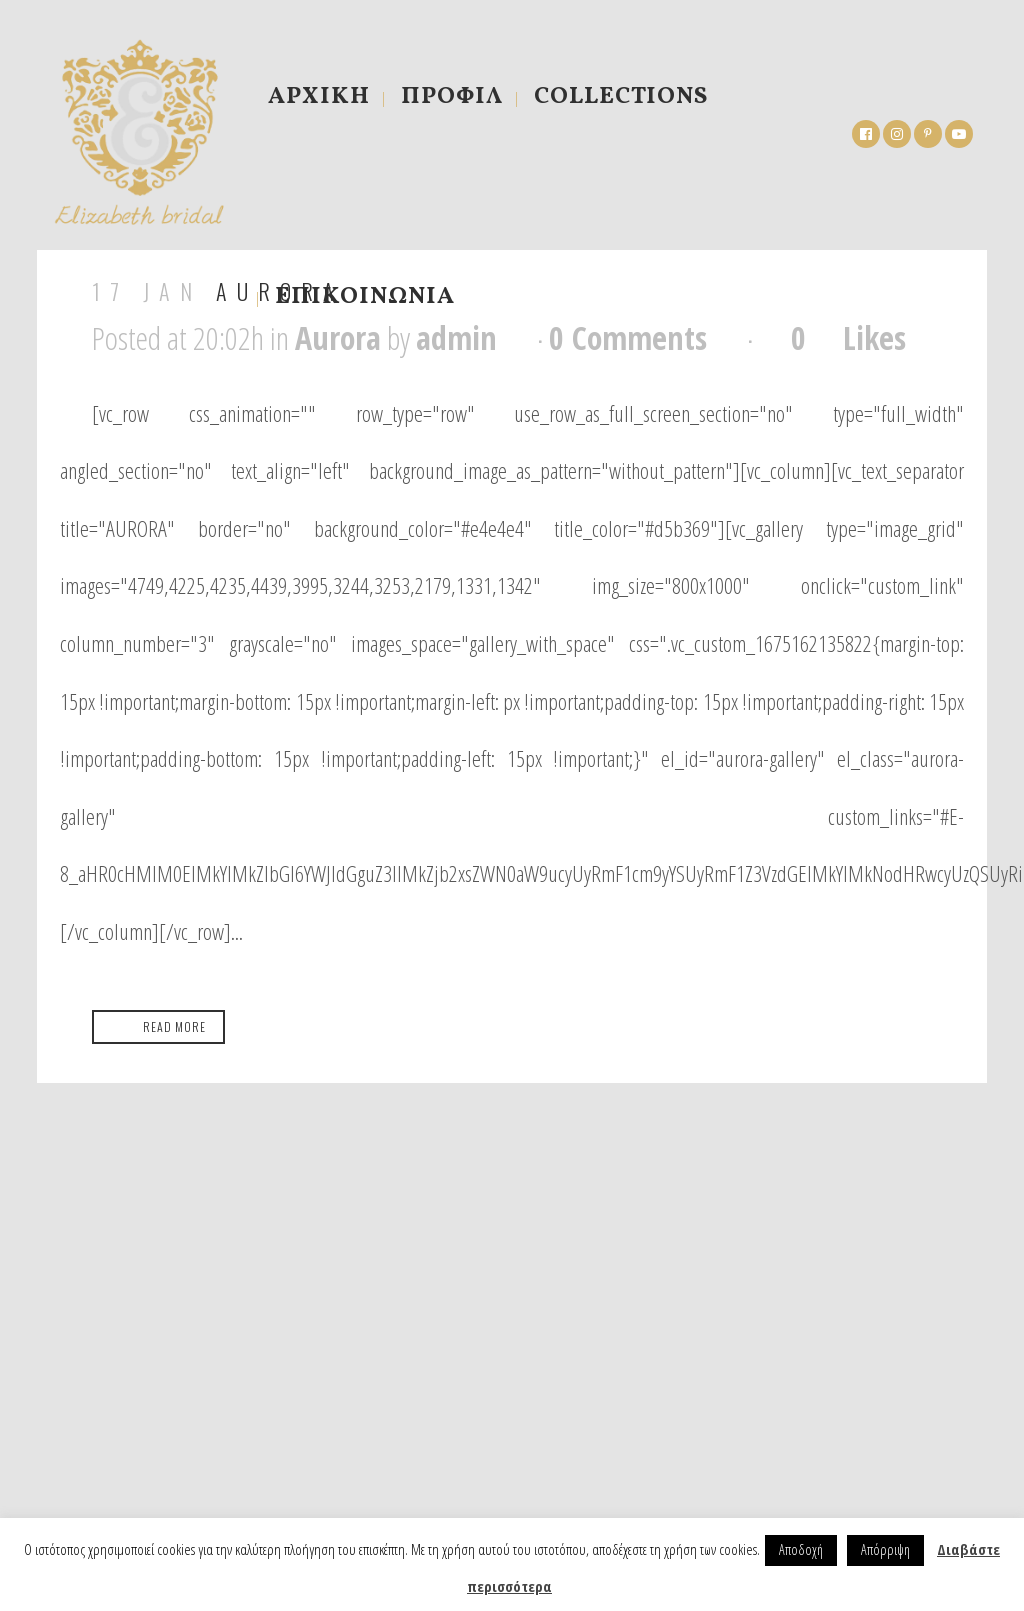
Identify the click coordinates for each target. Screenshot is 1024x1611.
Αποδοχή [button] (801, 1549)
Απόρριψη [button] (885, 1549)
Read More (174, 1026)
